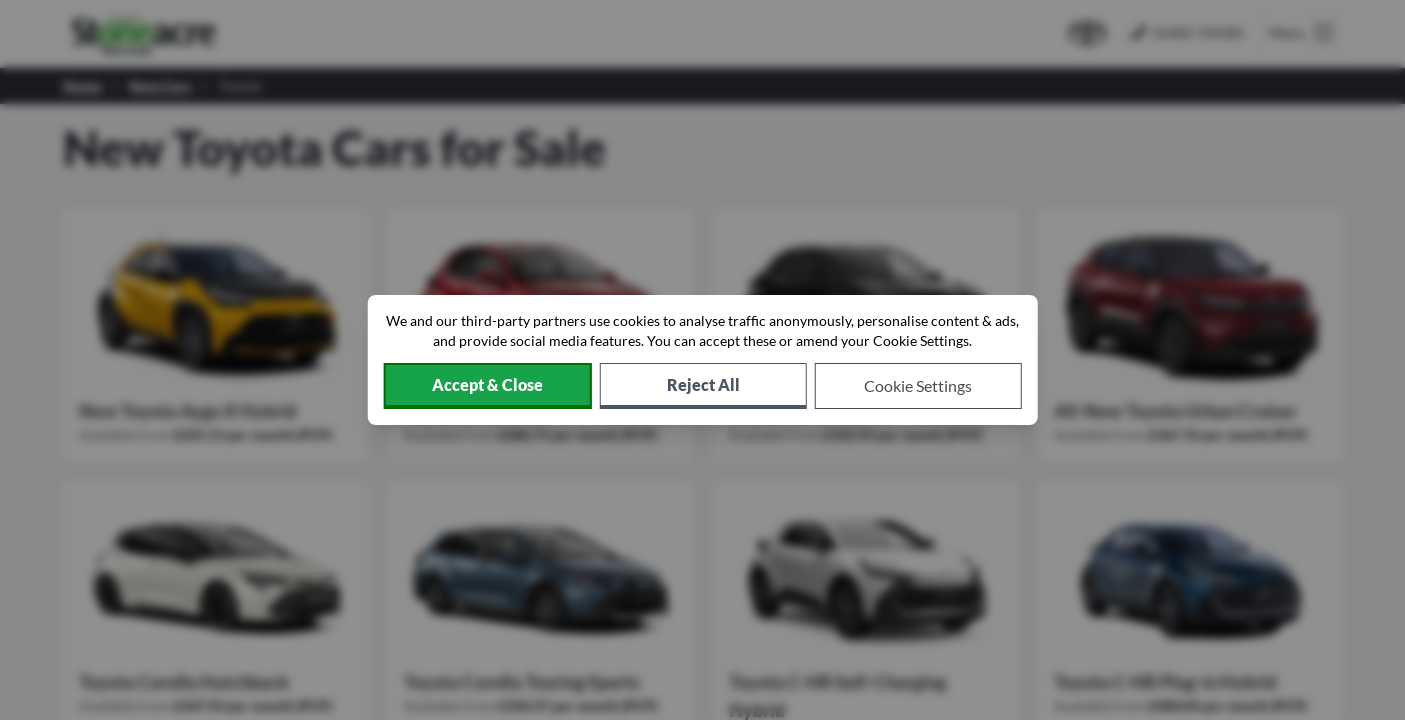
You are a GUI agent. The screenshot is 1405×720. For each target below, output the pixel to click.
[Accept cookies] (487, 386)
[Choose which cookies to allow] (918, 386)
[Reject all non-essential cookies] (703, 386)
